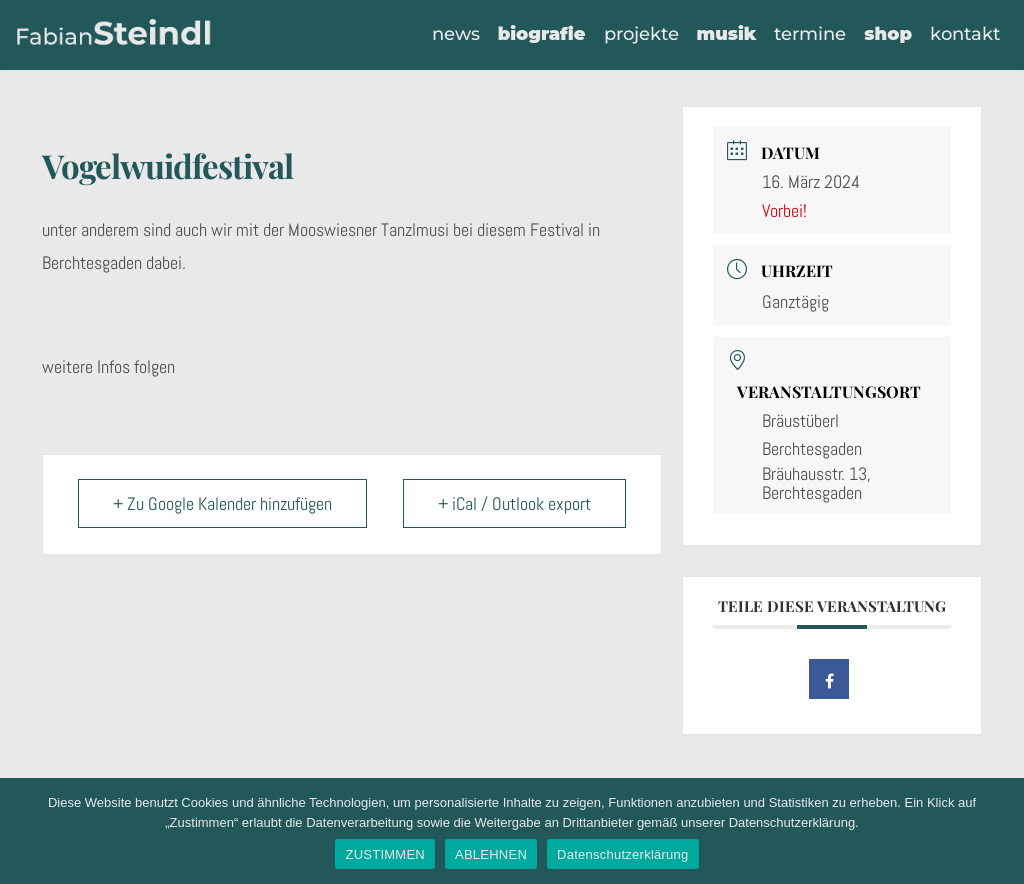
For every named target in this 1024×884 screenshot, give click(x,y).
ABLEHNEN (491, 854)
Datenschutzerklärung (622, 854)
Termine (810, 34)
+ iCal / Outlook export (514, 503)
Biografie (541, 34)
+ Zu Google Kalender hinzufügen (222, 503)
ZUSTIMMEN (385, 854)
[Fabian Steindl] (115, 35)
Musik (726, 34)
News (455, 34)
